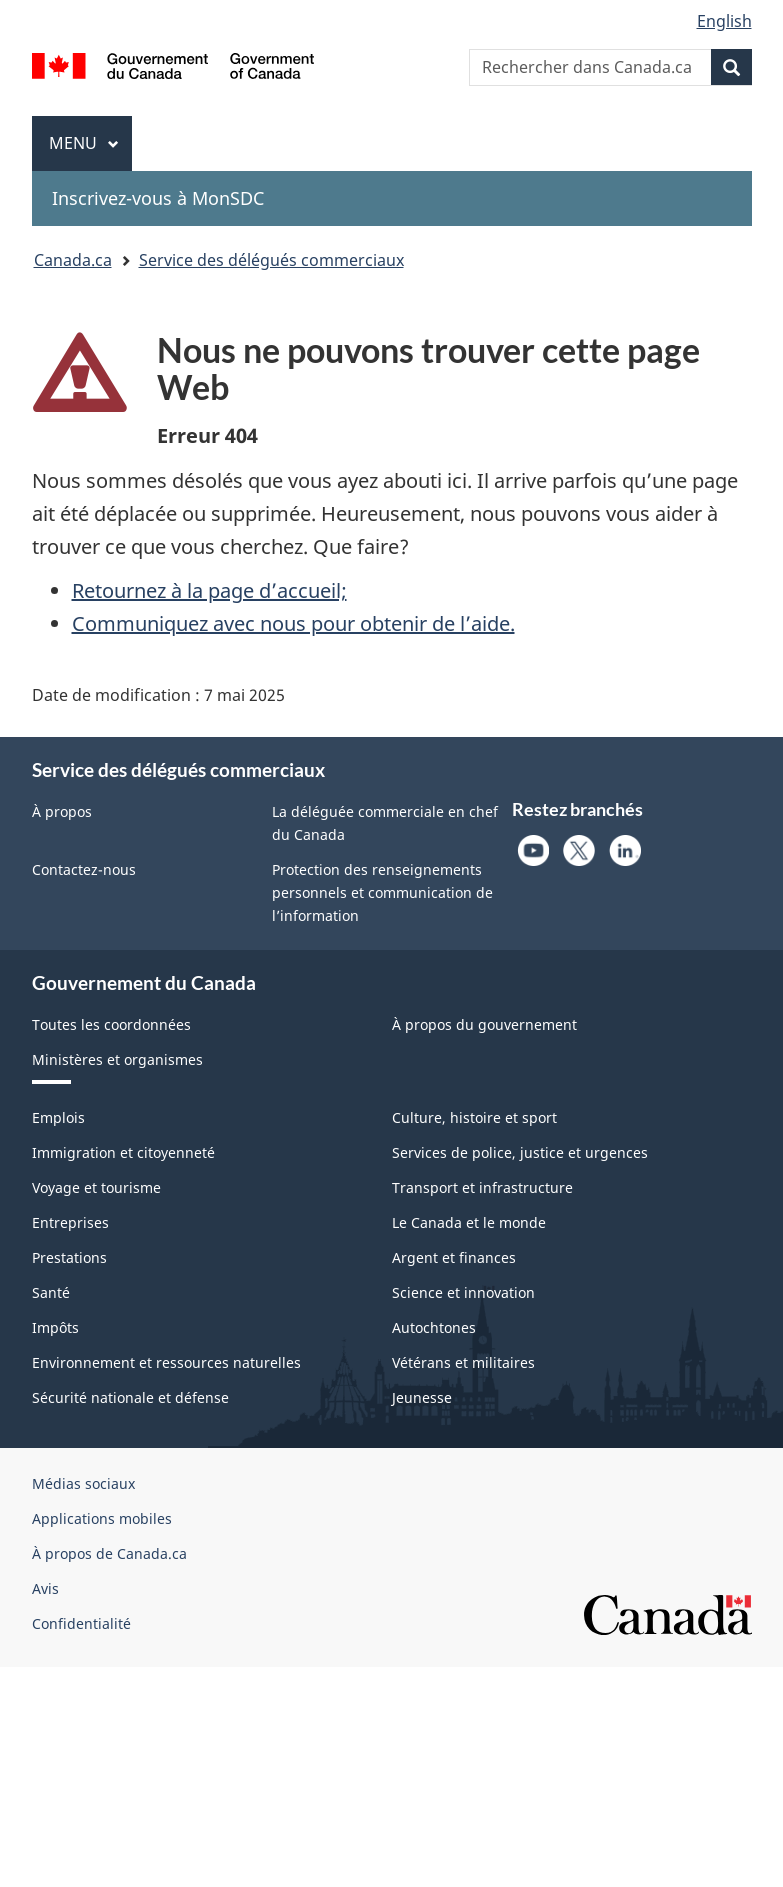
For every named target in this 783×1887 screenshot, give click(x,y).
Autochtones (434, 1327)
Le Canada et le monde (469, 1222)
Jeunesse (422, 1397)
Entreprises (70, 1222)
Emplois (58, 1117)
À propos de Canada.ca (109, 1553)
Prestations (69, 1257)
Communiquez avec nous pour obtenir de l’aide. (293, 623)
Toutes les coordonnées (111, 1024)
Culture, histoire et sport (474, 1117)
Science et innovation (463, 1292)
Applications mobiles (102, 1518)
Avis (45, 1588)
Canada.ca (73, 260)
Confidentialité (81, 1623)
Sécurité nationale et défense (130, 1397)
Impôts (55, 1327)
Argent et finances (454, 1257)
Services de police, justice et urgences (520, 1152)
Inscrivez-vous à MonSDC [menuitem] (158, 198)
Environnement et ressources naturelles (166, 1362)
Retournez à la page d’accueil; (209, 590)
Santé (51, 1292)
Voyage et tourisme (96, 1187)
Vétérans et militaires (463, 1362)
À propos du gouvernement (484, 1024)
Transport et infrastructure (482, 1187)
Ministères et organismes (117, 1059)
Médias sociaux (83, 1483)
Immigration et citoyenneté (123, 1152)
